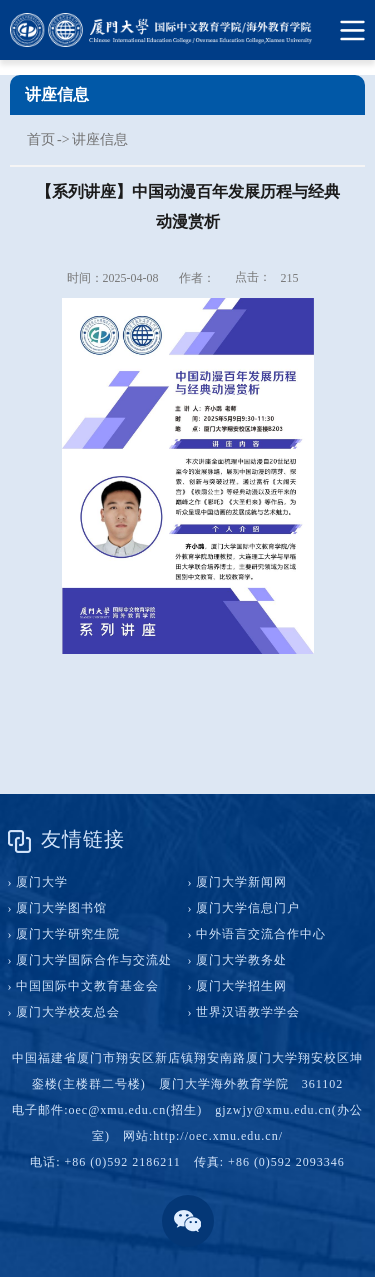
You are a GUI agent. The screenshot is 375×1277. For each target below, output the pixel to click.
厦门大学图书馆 (61, 908)
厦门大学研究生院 (68, 934)
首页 (41, 139)
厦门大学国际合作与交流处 (94, 960)
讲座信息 (100, 139)
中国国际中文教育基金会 (87, 986)
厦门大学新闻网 (241, 882)
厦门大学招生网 (241, 986)
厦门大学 (42, 882)
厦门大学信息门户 (248, 908)
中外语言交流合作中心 (261, 934)
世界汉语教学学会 (248, 1012)
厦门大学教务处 (241, 960)
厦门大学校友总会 (68, 1012)
